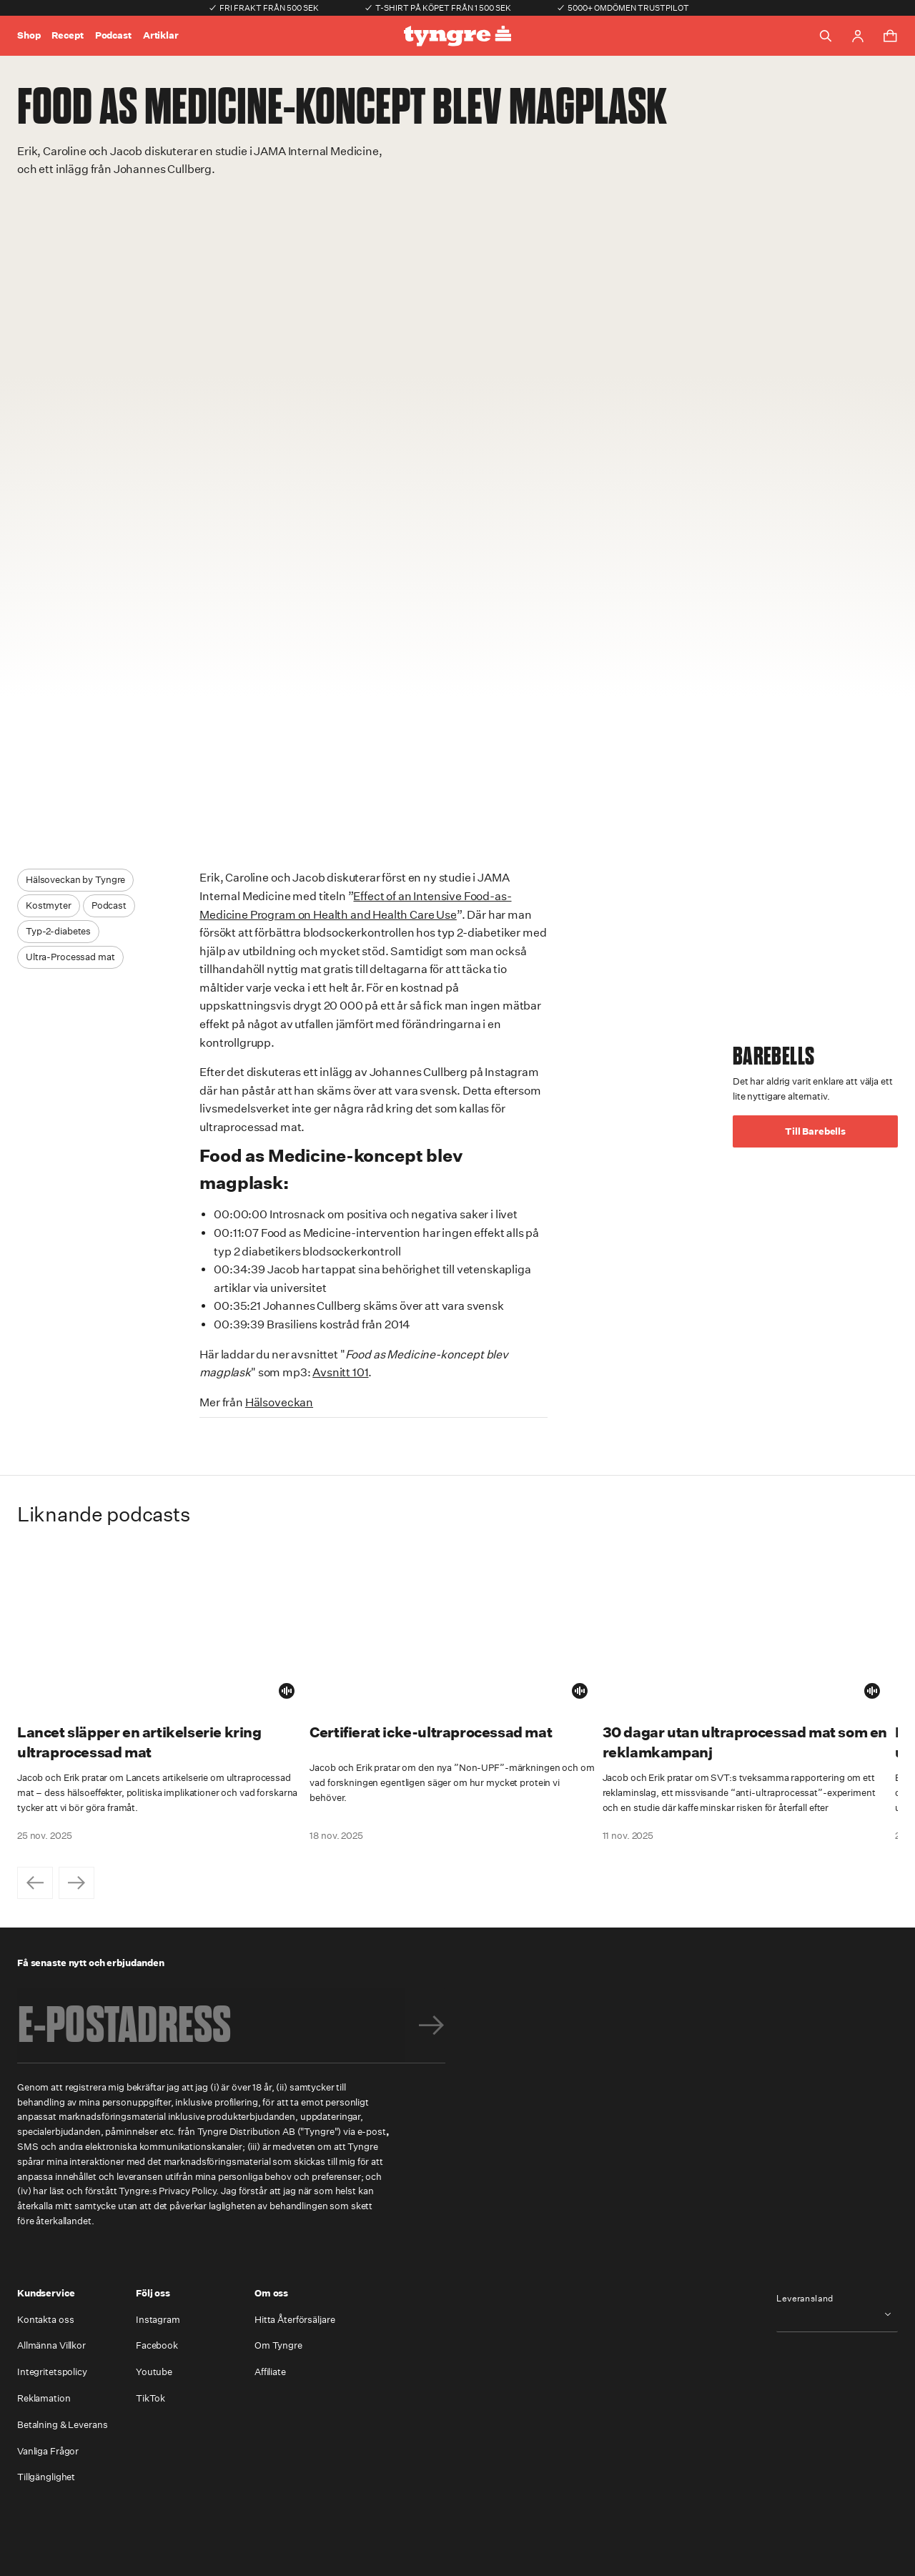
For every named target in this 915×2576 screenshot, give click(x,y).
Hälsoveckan (279, 1402)
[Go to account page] (858, 36)
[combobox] (837, 2314)
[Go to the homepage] (457, 36)
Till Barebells (815, 1131)
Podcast (113, 35)
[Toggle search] (825, 35)
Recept (67, 35)
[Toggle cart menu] (890, 35)
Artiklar (161, 35)
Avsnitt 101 (340, 1372)
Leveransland (805, 2298)
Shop (28, 35)
